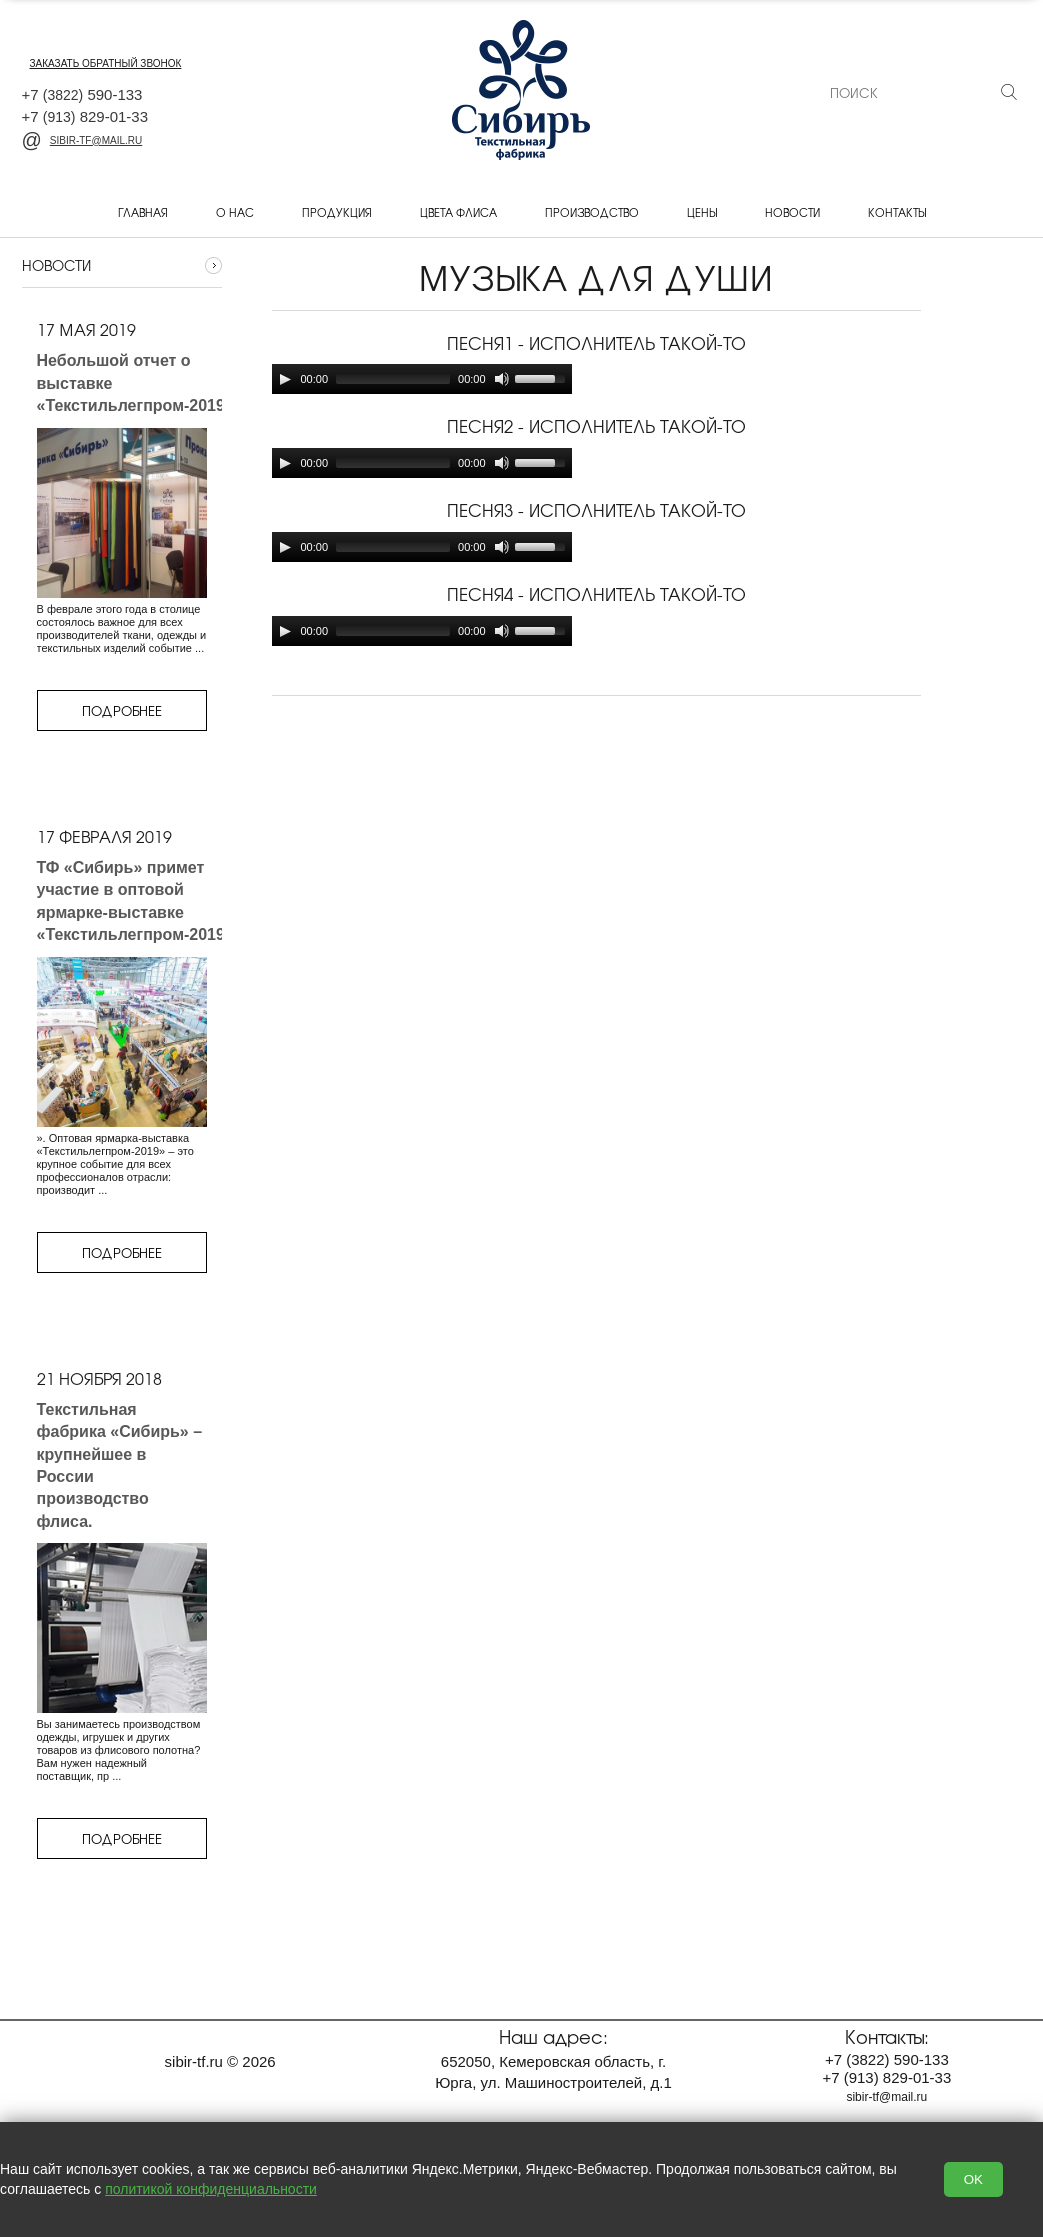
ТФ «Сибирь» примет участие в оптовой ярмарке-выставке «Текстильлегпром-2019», (138, 901)
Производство (592, 212)
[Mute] (502, 379)
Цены (702, 212)
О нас (235, 212)
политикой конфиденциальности (211, 2189)
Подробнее (122, 710)
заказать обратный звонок (106, 63)
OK (973, 2179)
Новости (792, 212)
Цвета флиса (458, 212)
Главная (143, 212)
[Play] (285, 379)
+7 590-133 (82, 94)
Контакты (897, 212)
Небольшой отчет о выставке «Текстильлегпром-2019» (135, 383)
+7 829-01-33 (85, 116)
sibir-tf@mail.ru (82, 140)
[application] (422, 379)
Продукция (337, 212)
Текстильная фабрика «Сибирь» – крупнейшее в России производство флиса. (120, 1465)
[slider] (393, 379)
